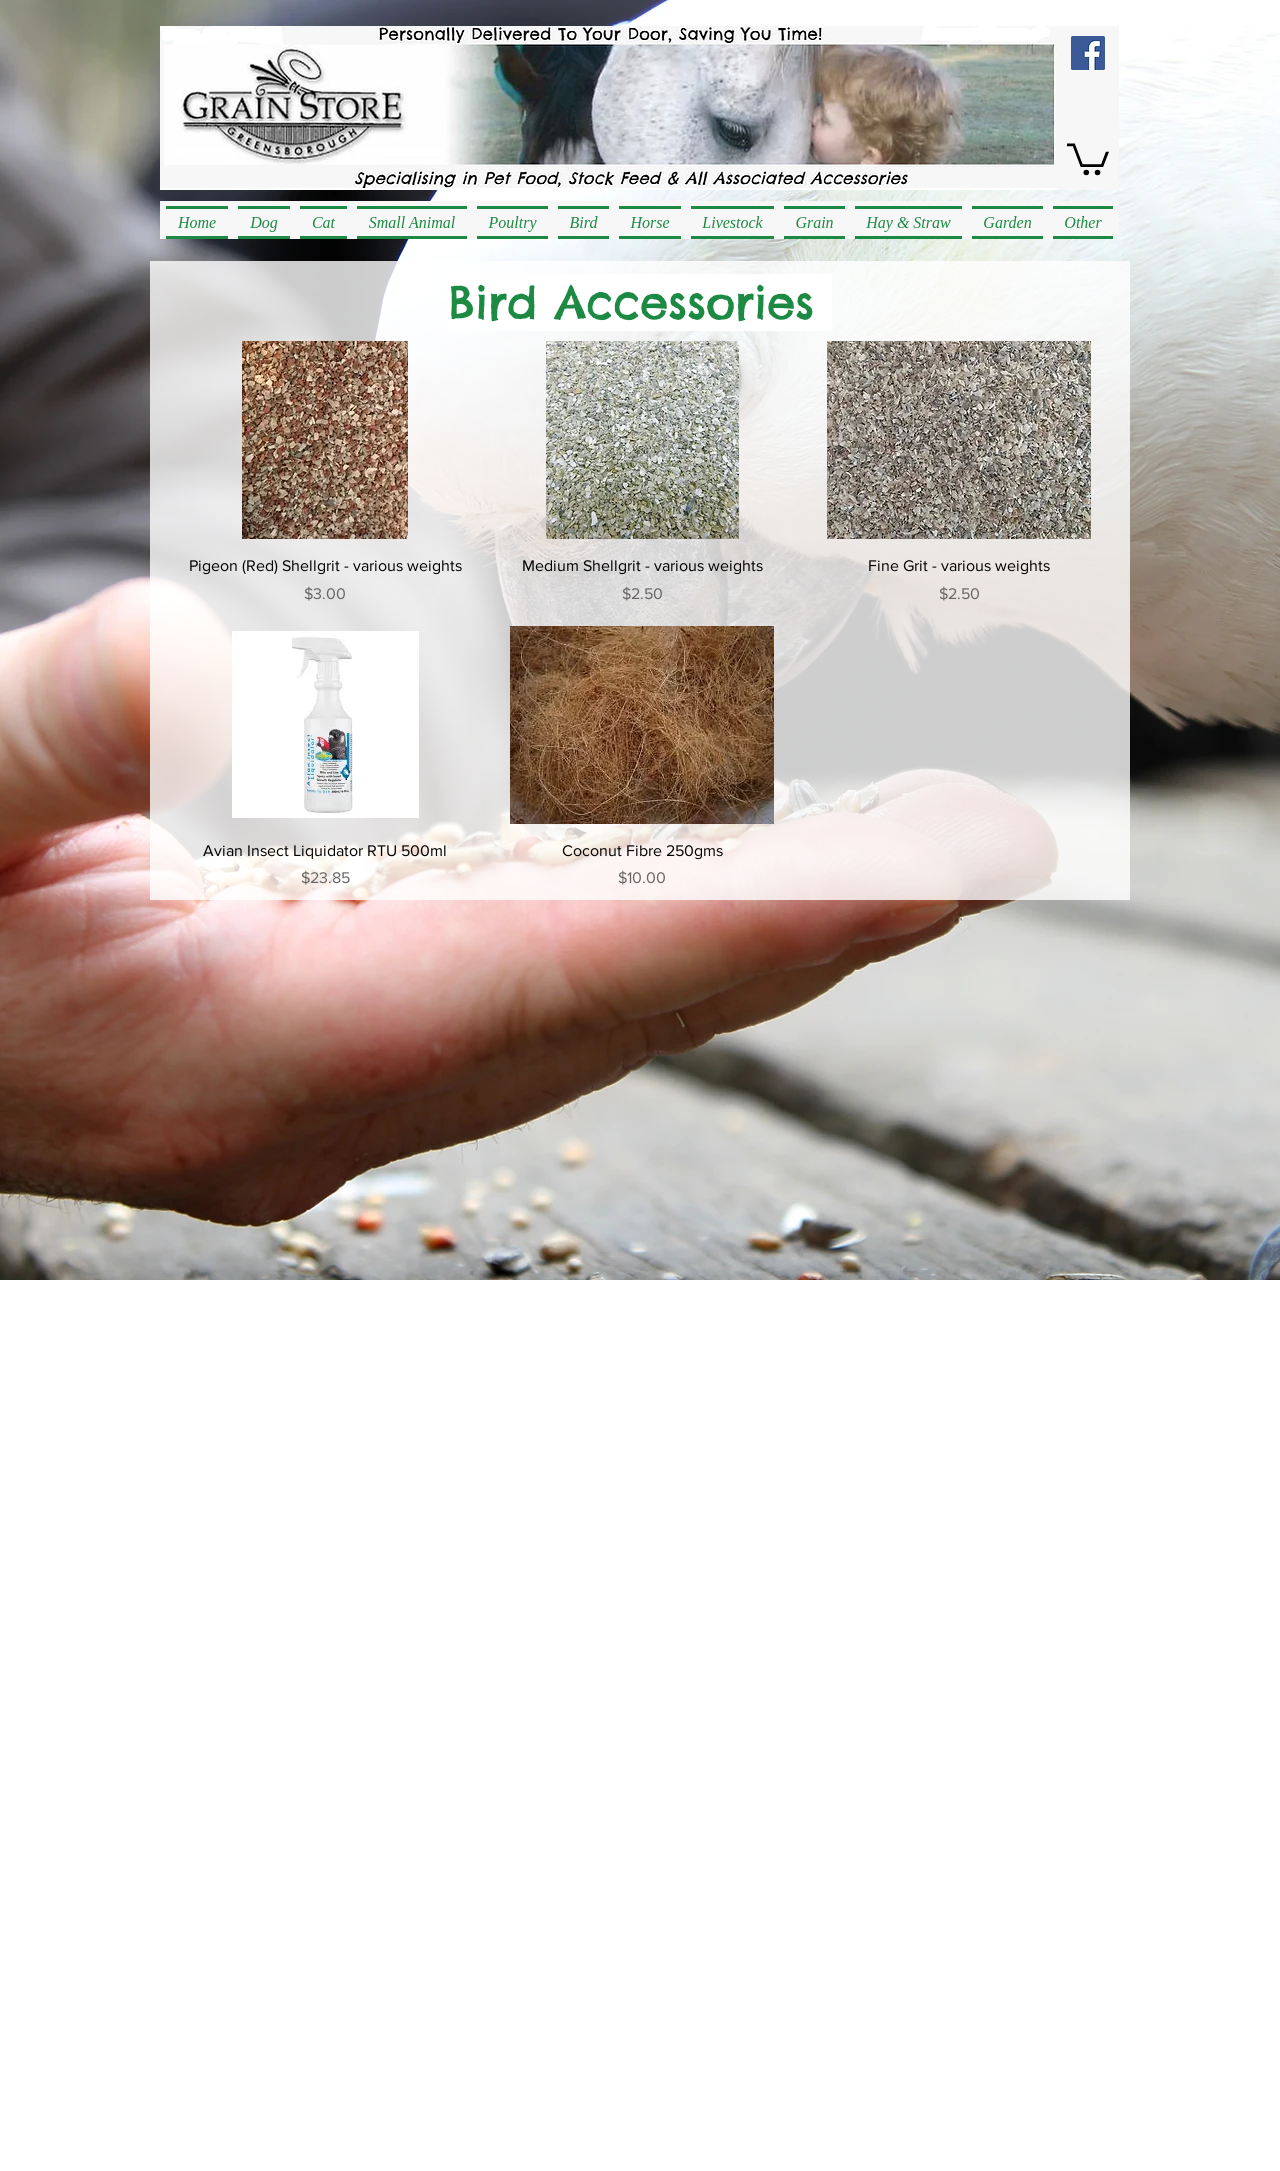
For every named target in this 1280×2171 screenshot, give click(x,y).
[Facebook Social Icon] (1088, 53)
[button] (1088, 157)
